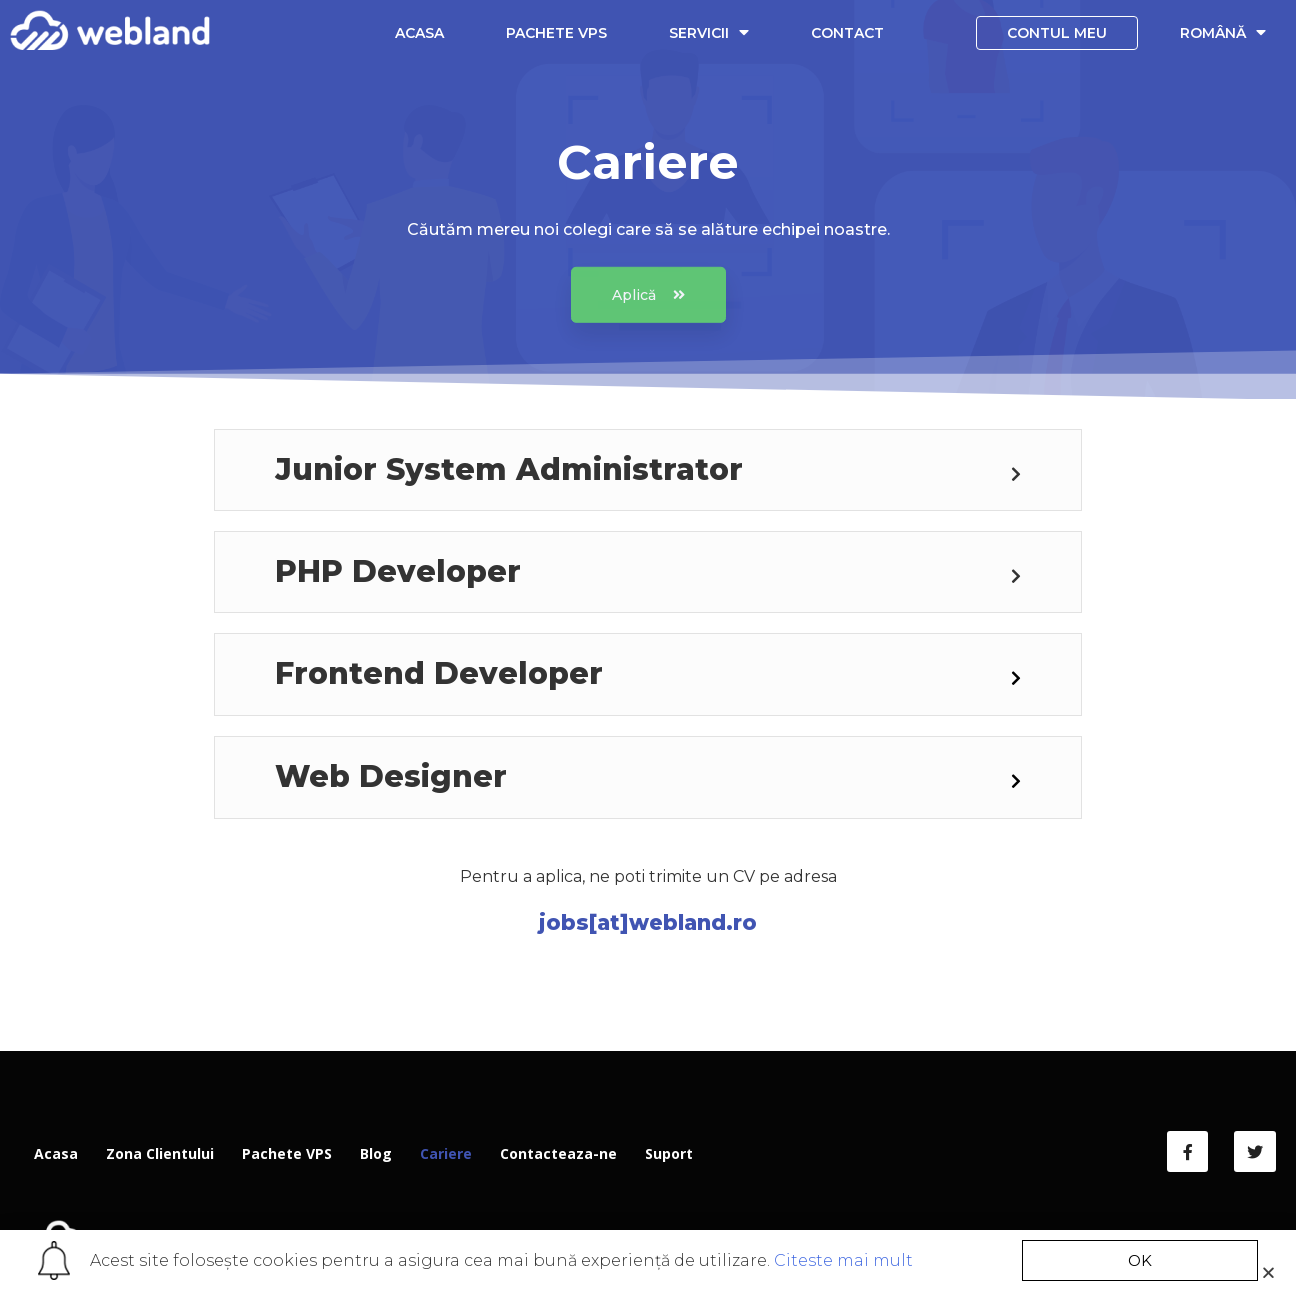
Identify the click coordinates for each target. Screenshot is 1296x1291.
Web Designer (391, 776)
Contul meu (1057, 33)
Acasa (419, 33)
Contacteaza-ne (558, 1153)
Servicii (709, 32)
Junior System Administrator (509, 469)
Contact (847, 33)
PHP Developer (398, 571)
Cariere (446, 1153)
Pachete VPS (556, 33)
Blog (376, 1153)
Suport (669, 1153)
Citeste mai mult (843, 1260)
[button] (648, 310)
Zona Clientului (160, 1153)
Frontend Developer (439, 673)
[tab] (648, 470)
